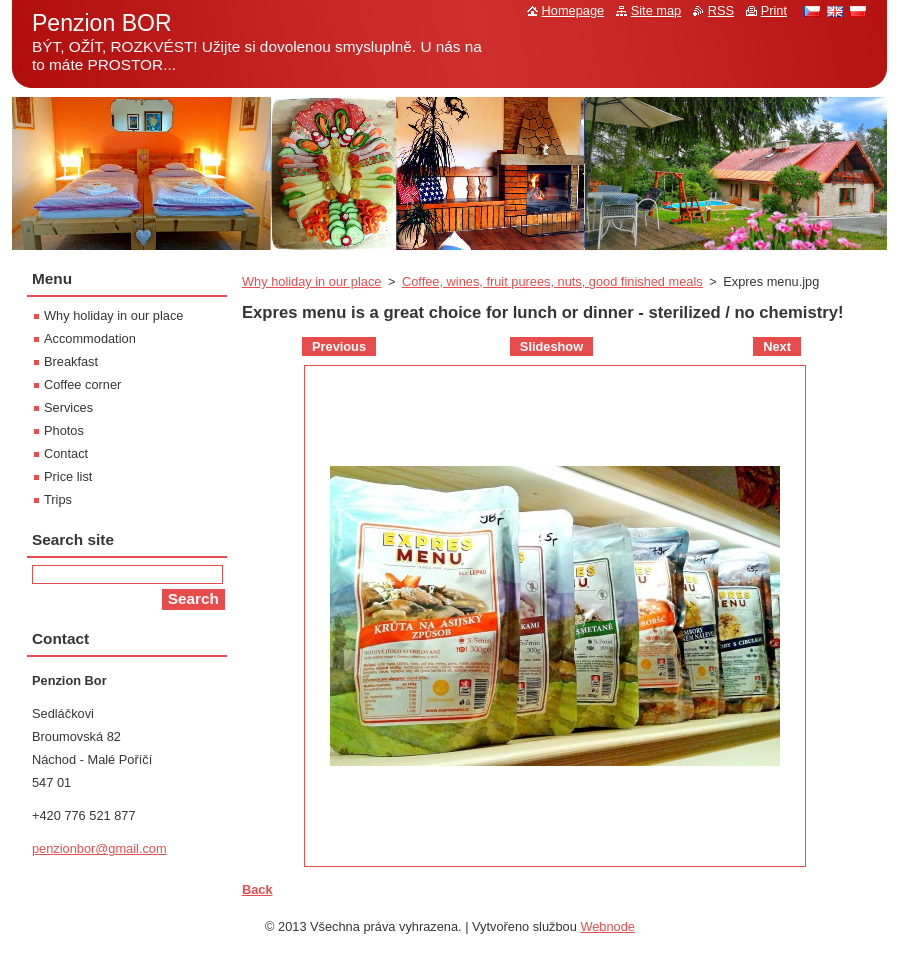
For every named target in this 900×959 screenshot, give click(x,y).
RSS (721, 10)
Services (68, 407)
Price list (68, 476)
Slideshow (551, 346)
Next (777, 346)
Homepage (573, 10)
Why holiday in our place (311, 281)
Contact (66, 453)
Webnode (607, 926)
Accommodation (90, 338)
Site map (656, 10)
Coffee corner (82, 384)
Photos (64, 430)
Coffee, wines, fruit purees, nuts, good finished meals (552, 281)
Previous (339, 346)
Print (774, 10)
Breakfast (71, 361)
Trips (58, 499)
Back (257, 889)
